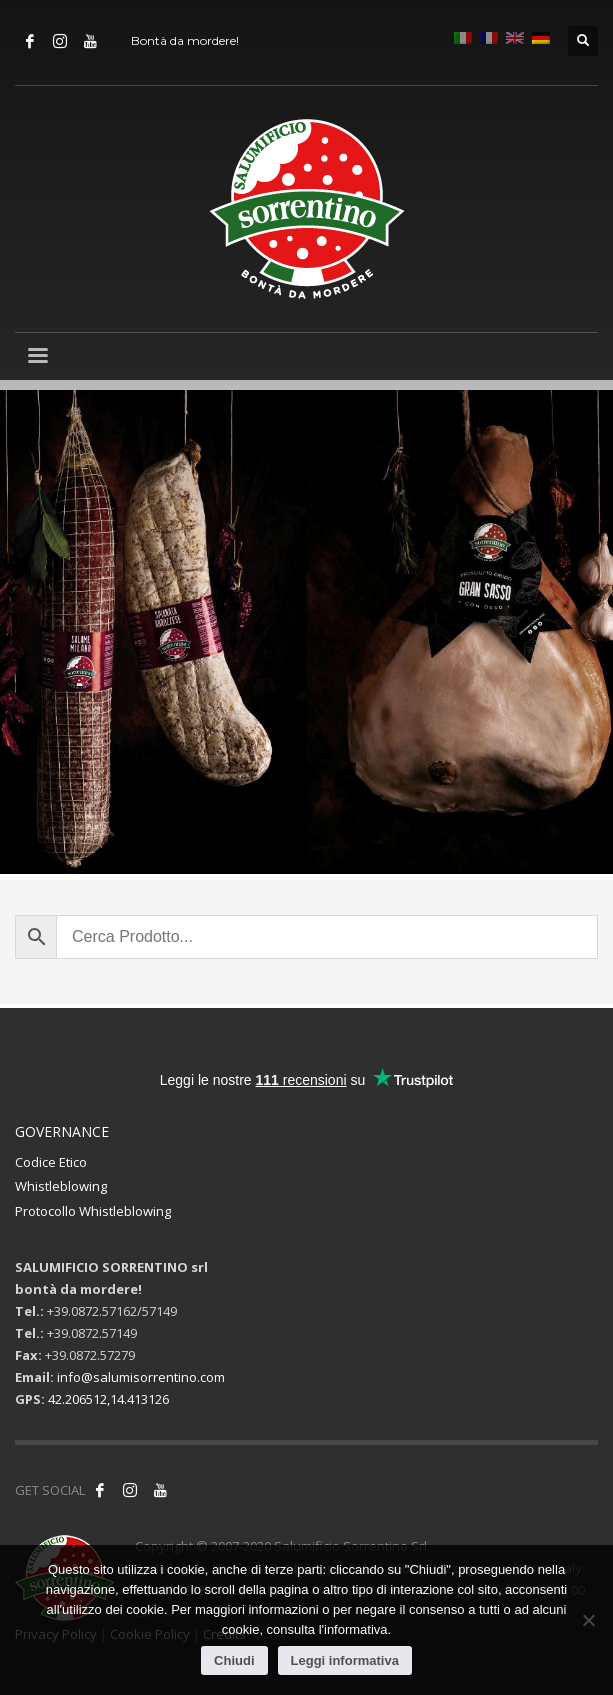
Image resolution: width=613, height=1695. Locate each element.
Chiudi (234, 1660)
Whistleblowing (61, 1186)
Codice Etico (51, 1162)
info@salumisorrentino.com (141, 1377)
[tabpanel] (306, 635)
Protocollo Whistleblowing (93, 1211)
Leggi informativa (345, 1660)
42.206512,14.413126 (108, 1399)
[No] (588, 1620)
